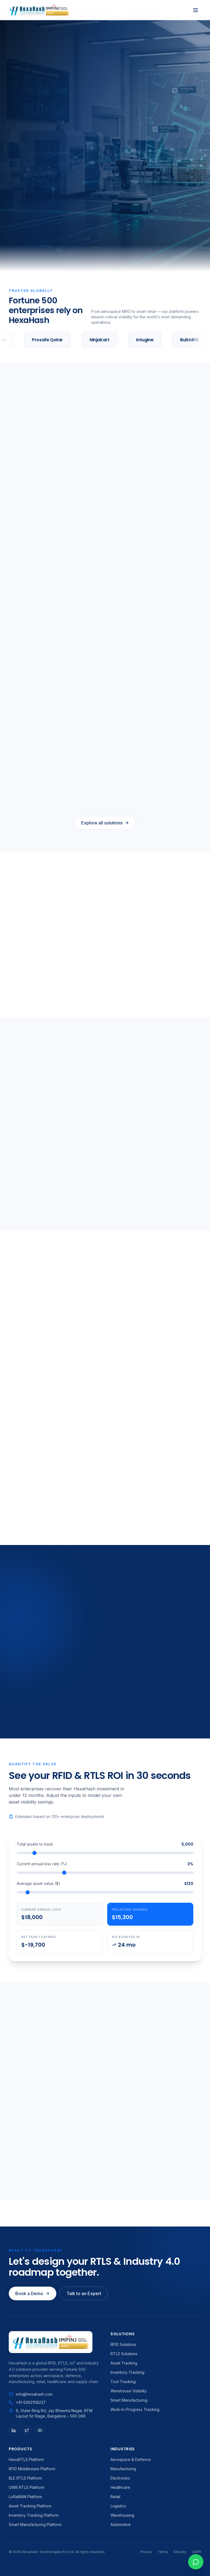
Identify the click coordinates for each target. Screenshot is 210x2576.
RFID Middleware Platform (32, 2468)
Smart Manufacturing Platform (35, 2524)
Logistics (118, 2506)
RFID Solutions (123, 2344)
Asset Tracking (123, 2363)
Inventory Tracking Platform (34, 2515)
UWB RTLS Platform (26, 2487)
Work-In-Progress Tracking (134, 2409)
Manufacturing (123, 2468)
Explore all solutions (105, 823)
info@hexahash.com (30, 2394)
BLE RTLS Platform (25, 2478)
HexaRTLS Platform (26, 2459)
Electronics (120, 2478)
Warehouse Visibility (128, 2391)
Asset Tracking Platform (30, 2506)
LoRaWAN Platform (25, 2496)
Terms (163, 2552)
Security (179, 2552)
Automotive (120, 2524)
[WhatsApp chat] (195, 2561)
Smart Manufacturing (128, 2400)
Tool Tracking (123, 2381)
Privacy (146, 2552)
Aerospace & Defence (130, 2459)
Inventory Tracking (127, 2372)
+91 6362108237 (27, 2402)
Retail (115, 2496)
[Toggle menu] (195, 10)
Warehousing (122, 2515)
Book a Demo (32, 2293)
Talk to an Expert (83, 2293)
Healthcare (120, 2487)
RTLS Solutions (124, 2353)
